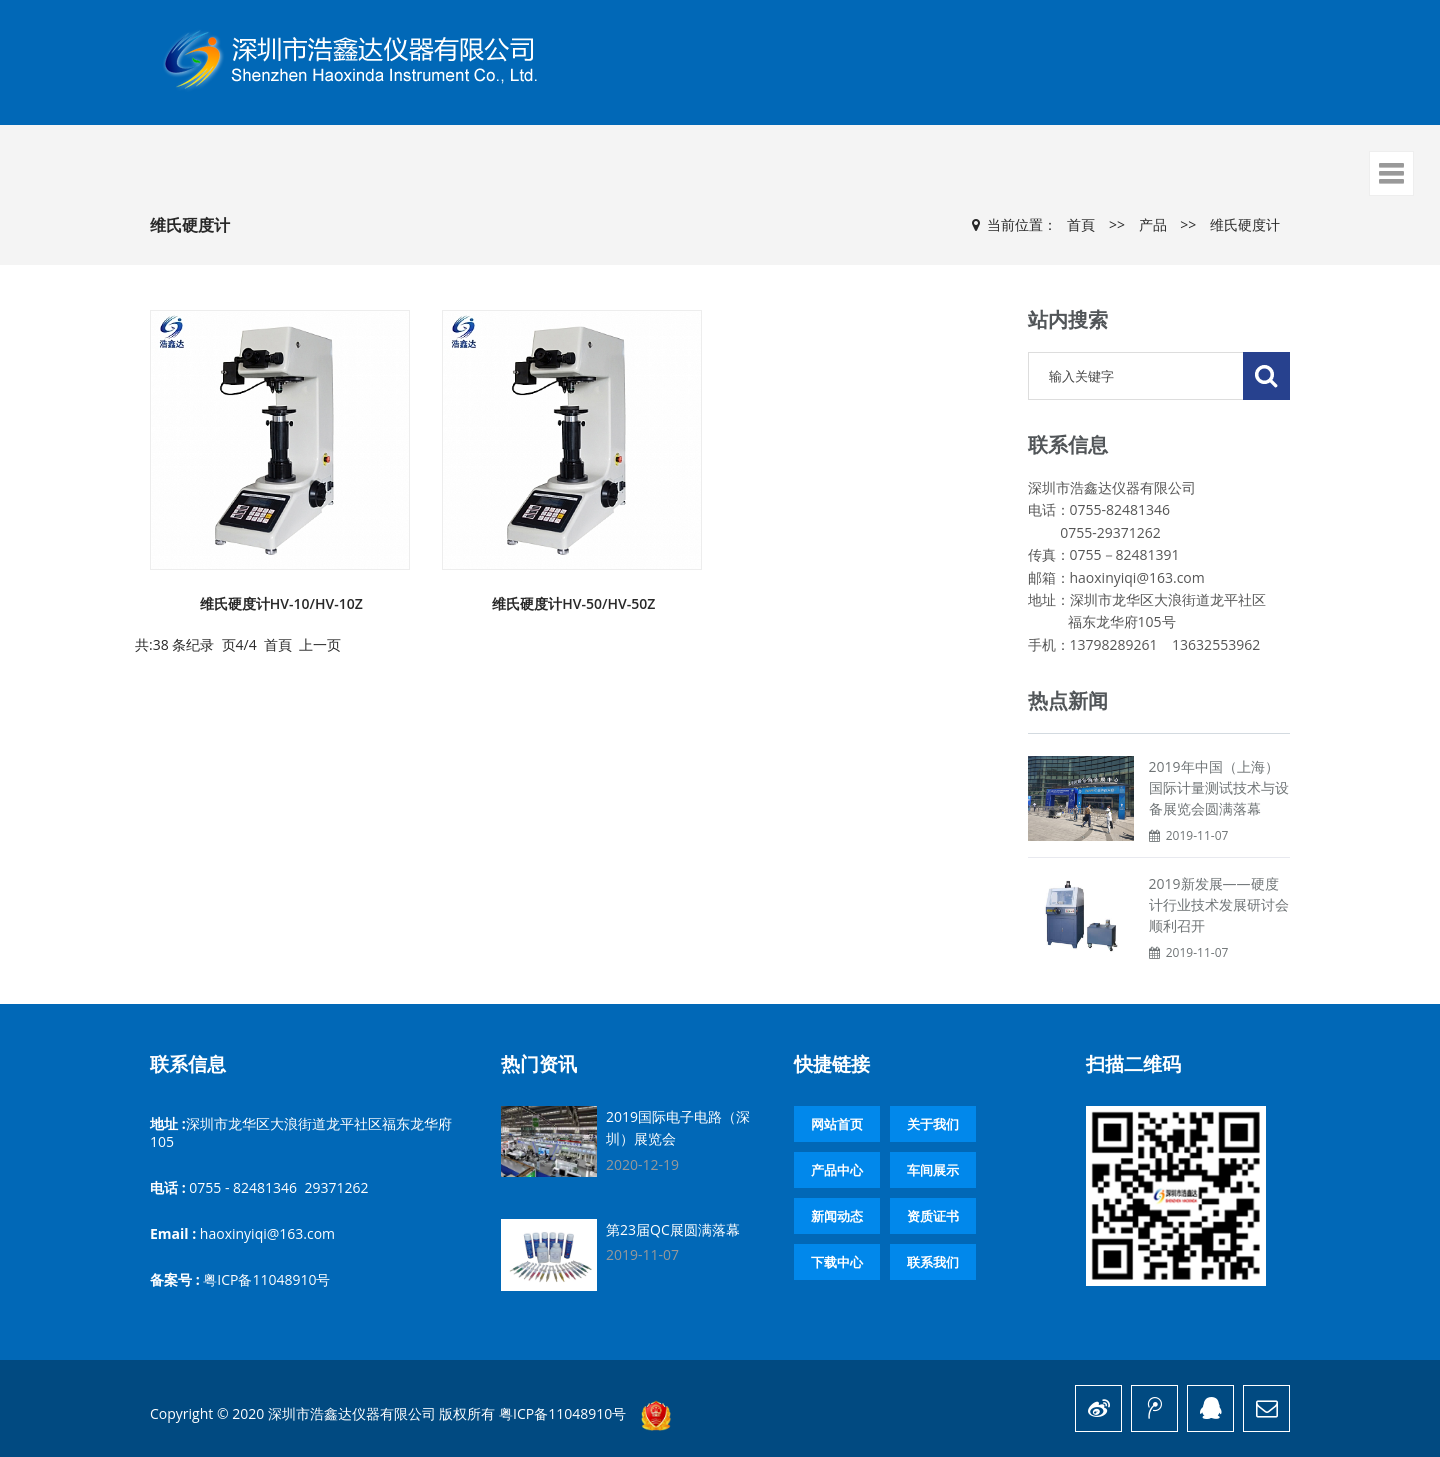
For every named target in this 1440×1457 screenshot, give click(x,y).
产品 (1153, 224)
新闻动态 (837, 1216)
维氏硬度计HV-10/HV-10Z (281, 603)
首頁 (1081, 224)
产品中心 (837, 1170)
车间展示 (933, 1170)
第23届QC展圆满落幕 (673, 1229)
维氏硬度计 (1245, 224)
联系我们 (933, 1262)
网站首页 (837, 1124)
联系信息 (188, 1064)
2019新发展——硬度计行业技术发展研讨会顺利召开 (1219, 904)
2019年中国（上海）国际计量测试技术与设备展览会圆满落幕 (1219, 787)
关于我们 (933, 1124)
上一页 (320, 644)
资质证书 (933, 1216)
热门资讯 (539, 1064)
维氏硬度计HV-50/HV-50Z (573, 603)
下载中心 (837, 1262)
